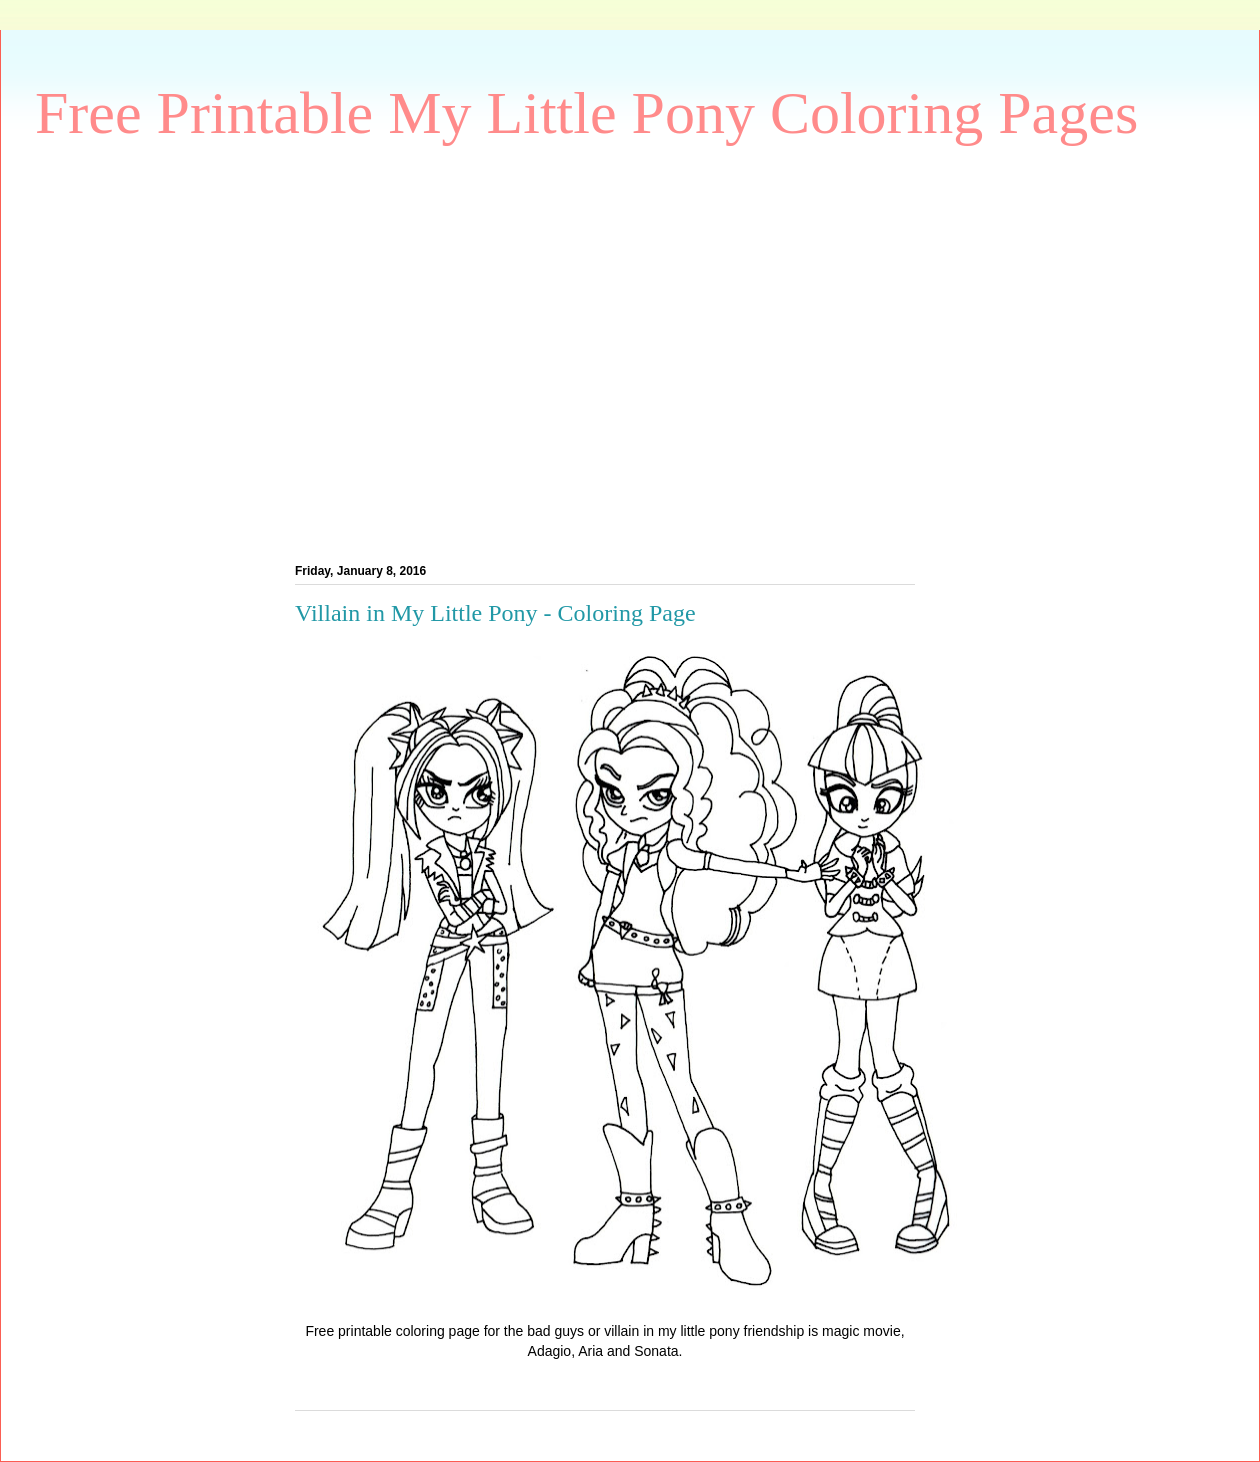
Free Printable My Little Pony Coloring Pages (586, 113)
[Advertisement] (187, 348)
